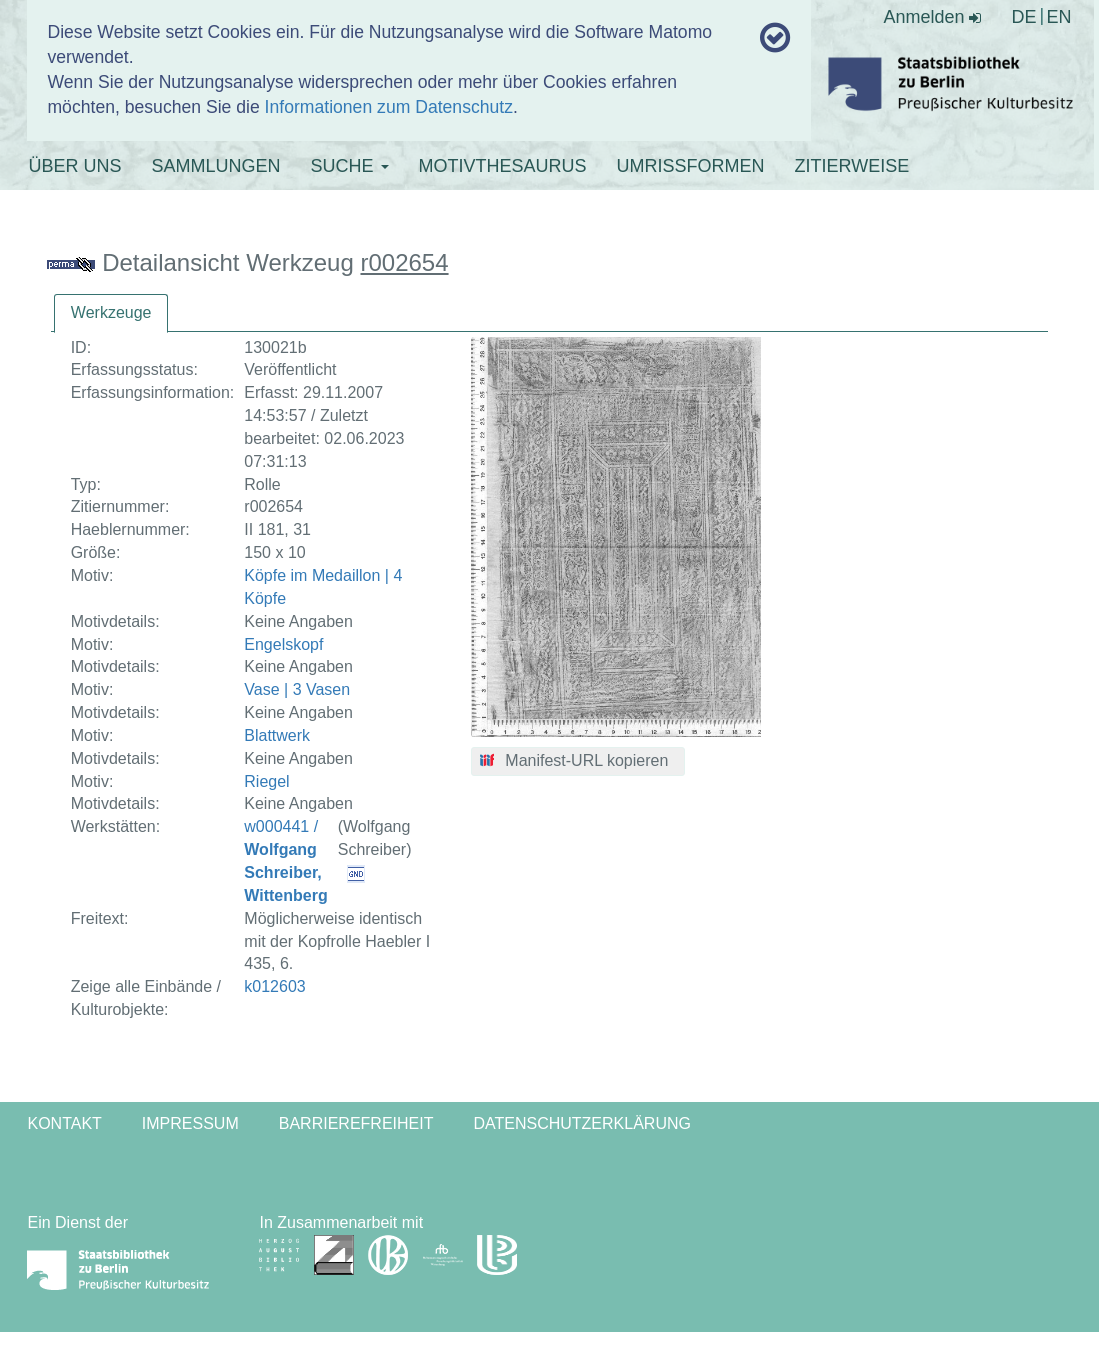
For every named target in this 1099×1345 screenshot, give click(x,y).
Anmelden (932, 17)
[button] (578, 762)
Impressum (190, 1123)
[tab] (111, 313)
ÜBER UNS (74, 166)
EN (1059, 17)
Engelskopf (283, 644)
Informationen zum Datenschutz (389, 107)
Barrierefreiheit (356, 1123)
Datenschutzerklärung (582, 1123)
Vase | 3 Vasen (297, 689)
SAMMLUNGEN (215, 166)
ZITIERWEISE (852, 166)
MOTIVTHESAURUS (503, 166)
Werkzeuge (111, 312)
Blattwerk (277, 735)
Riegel (266, 781)
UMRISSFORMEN (691, 166)
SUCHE (350, 166)
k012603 (274, 986)
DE (1023, 17)
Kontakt (64, 1123)
